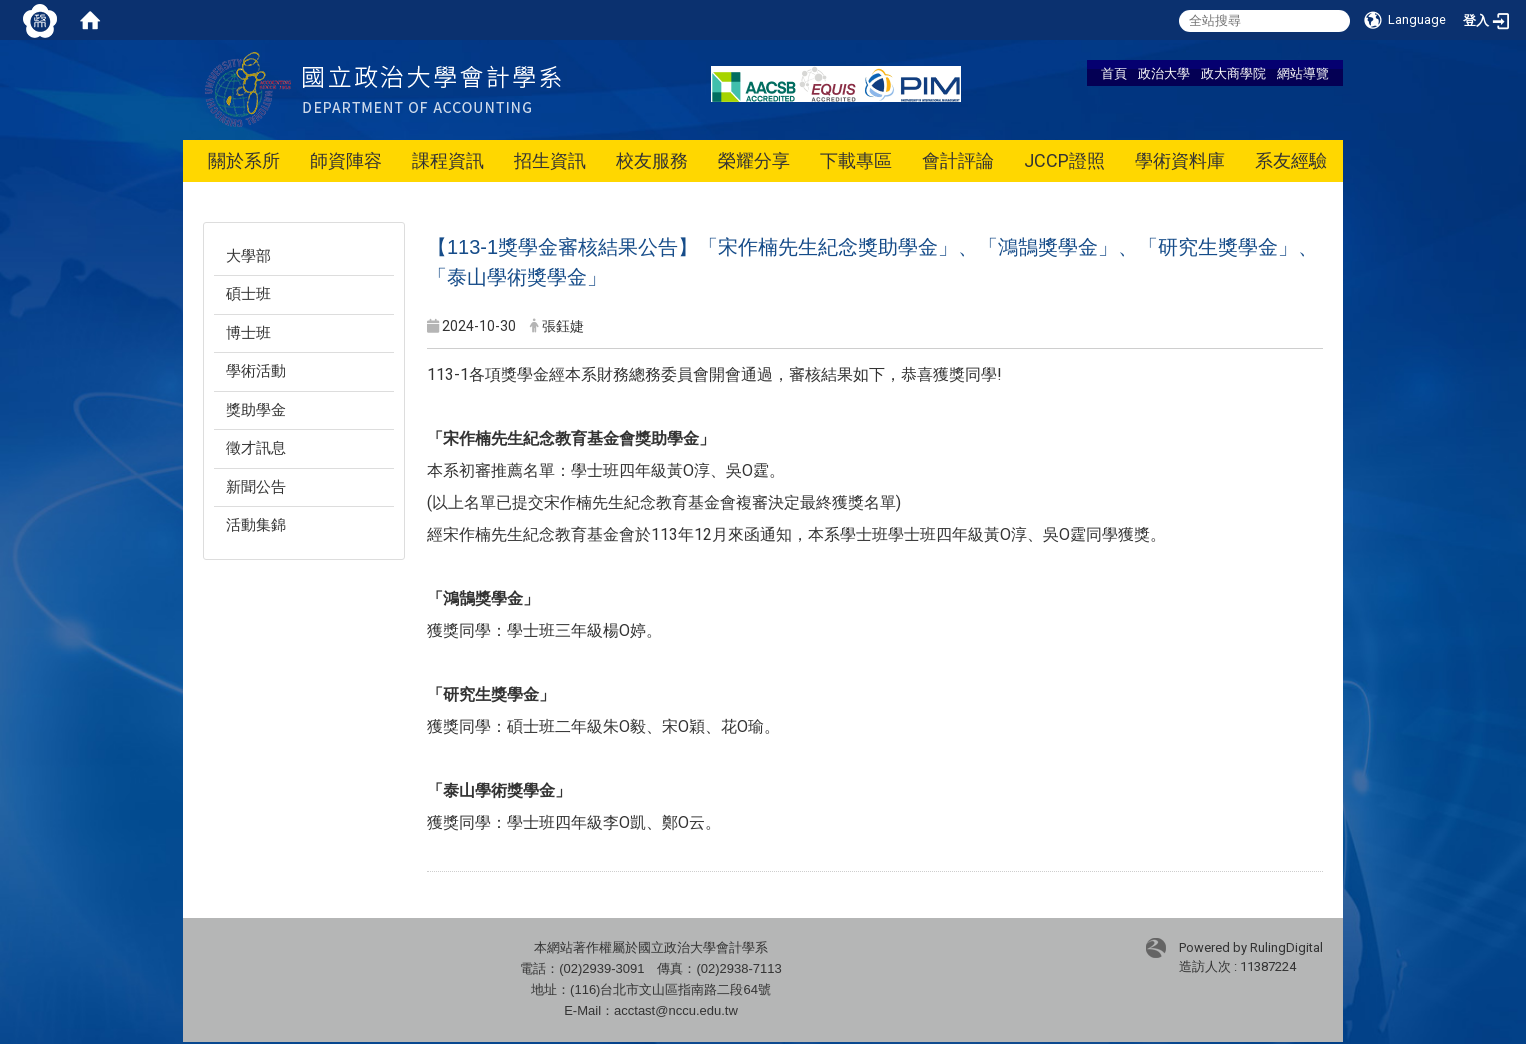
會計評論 (958, 160)
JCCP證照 (1064, 160)
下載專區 (856, 160)
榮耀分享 (754, 160)
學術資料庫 (1180, 160)
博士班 (248, 333)
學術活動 (256, 371)
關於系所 (244, 160)
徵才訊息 (256, 448)
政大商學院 (1233, 73)
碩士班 (248, 294)
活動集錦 (256, 525)
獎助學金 (256, 410)
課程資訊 (448, 160)
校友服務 (652, 160)
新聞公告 (256, 487)
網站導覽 (1303, 73)
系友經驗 (1291, 160)
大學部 (248, 256)
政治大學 (1164, 73)
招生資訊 (550, 160)
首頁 (1114, 73)
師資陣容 (346, 160)
